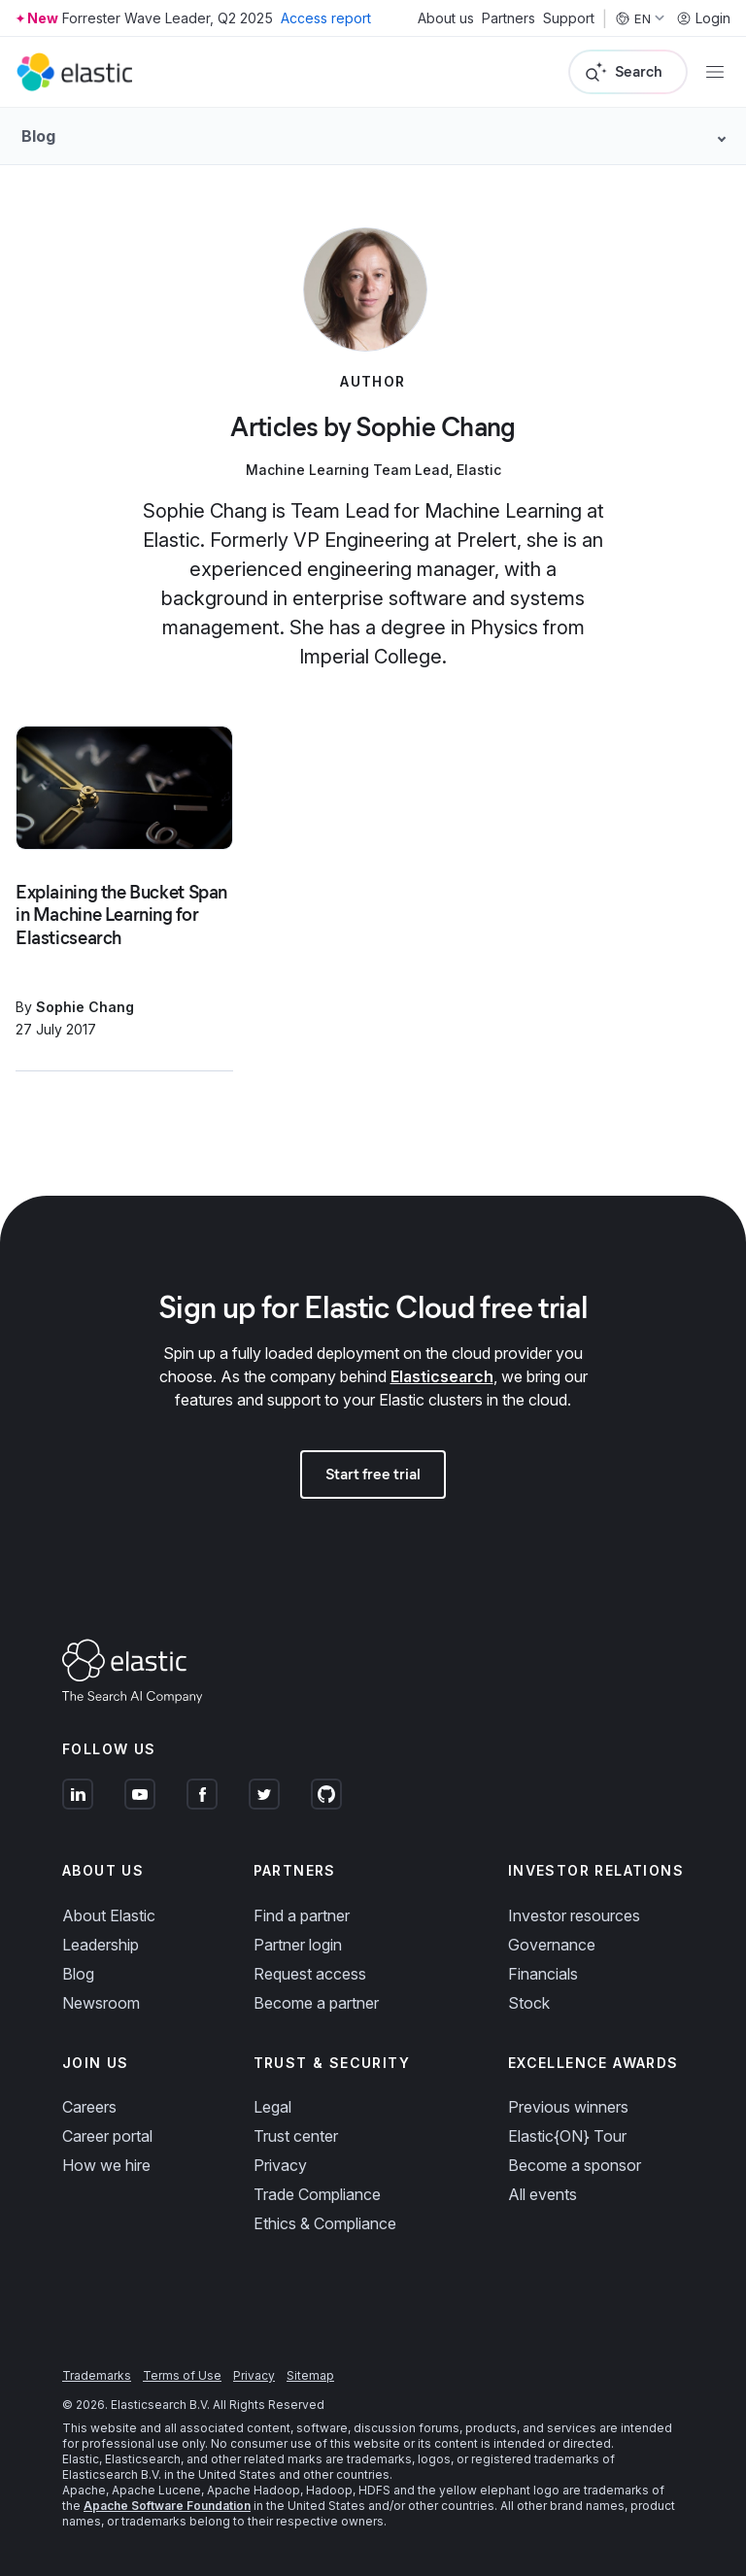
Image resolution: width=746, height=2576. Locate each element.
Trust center (296, 2136)
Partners (508, 18)
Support (568, 18)
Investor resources (574, 1915)
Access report (326, 18)
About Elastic (108, 1915)
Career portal (107, 2136)
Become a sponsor (574, 2165)
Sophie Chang (85, 1007)
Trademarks (96, 2375)
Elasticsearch (441, 1376)
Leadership (100, 1944)
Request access (310, 1973)
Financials (543, 1973)
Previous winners (568, 2107)
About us (446, 18)
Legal (272, 2107)
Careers (89, 2107)
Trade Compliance (317, 2194)
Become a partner (316, 2003)
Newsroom (101, 2003)
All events (542, 2194)
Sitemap (310, 2375)
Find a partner (302, 1915)
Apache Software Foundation (167, 2505)
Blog (78, 1973)
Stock (529, 2003)
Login (703, 18)
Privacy (280, 2165)
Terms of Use (182, 2375)
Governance (551, 1944)
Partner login (298, 1944)
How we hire (106, 2165)
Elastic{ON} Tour (567, 2136)
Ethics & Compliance (325, 2223)
